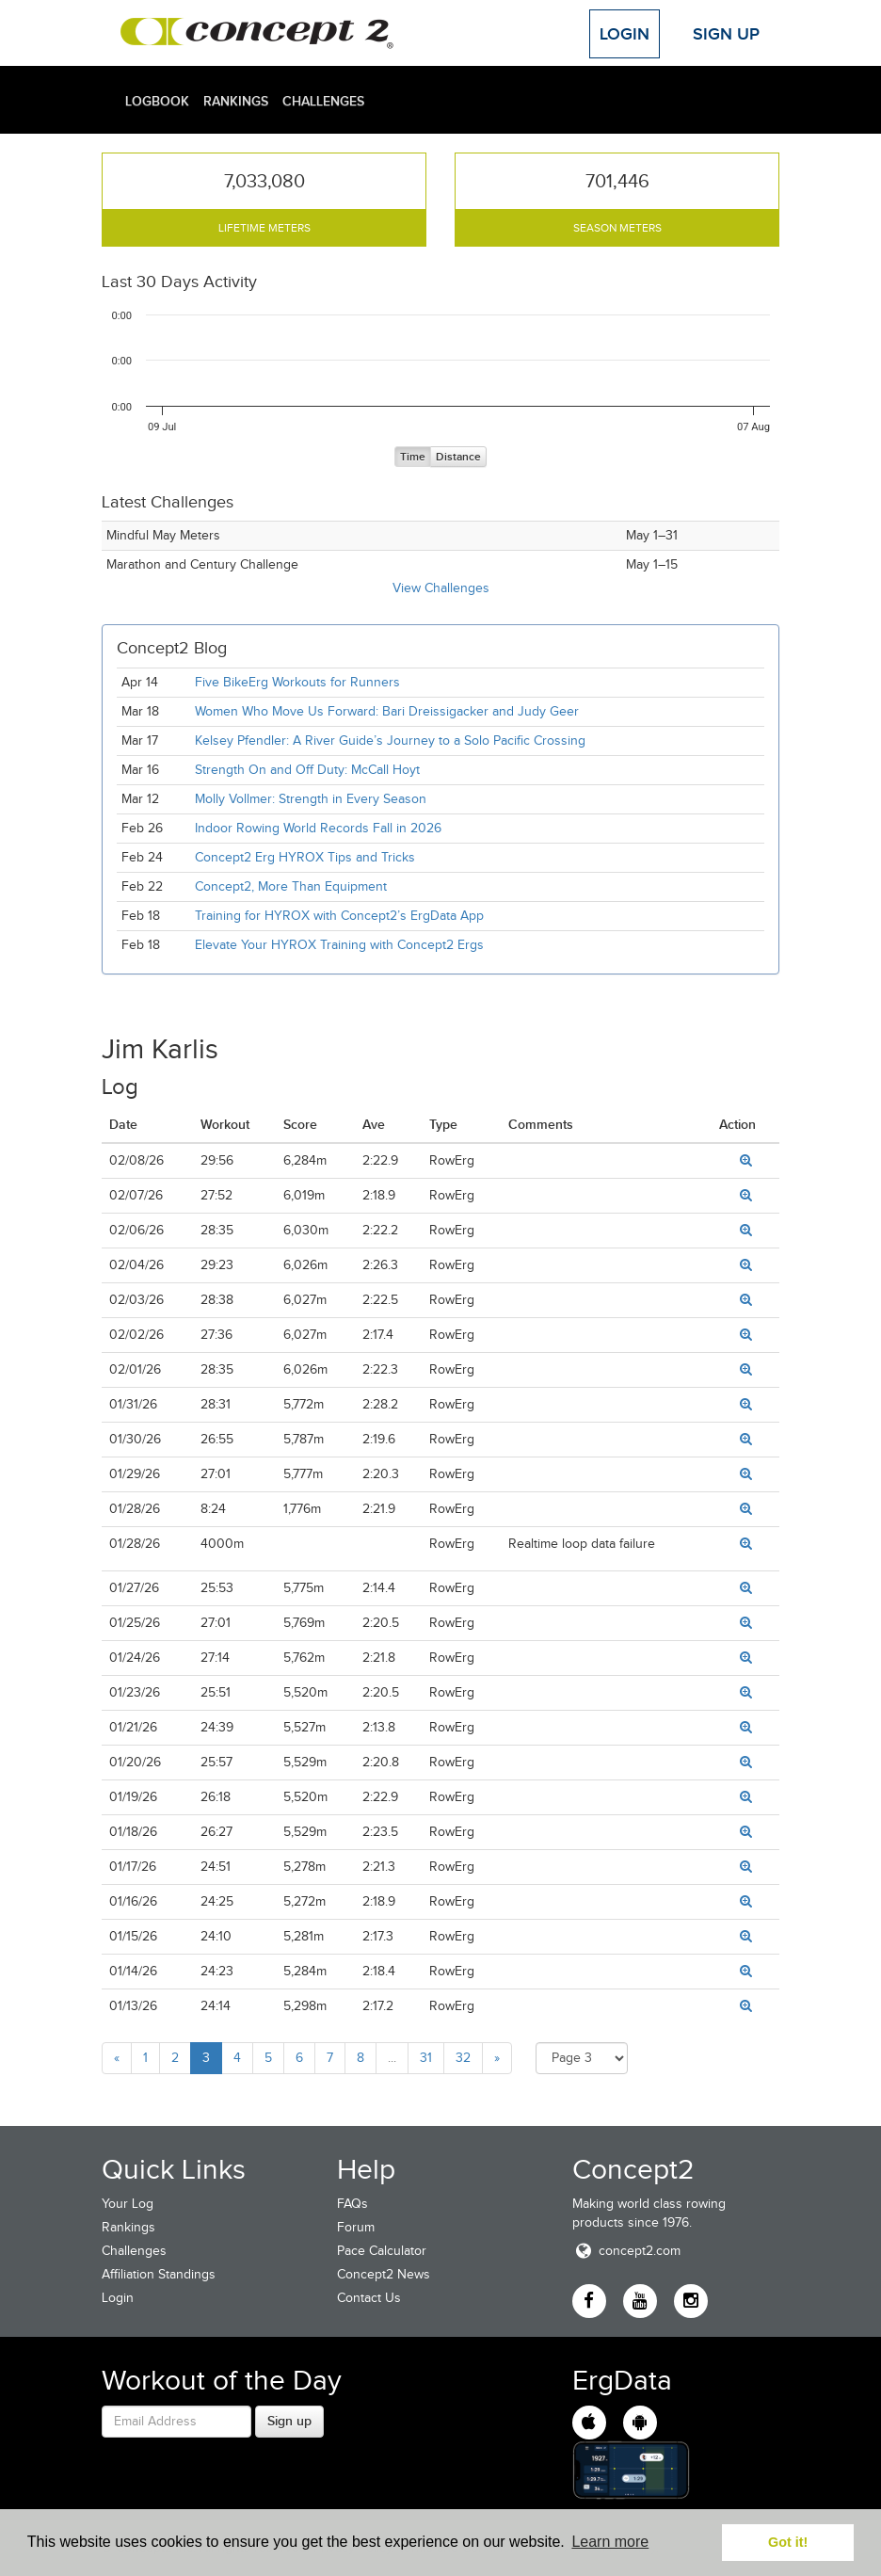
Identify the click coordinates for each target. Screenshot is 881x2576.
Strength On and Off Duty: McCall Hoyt (307, 770)
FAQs (352, 2204)
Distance (458, 457)
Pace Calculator (381, 2251)
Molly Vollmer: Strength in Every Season (310, 799)
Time (412, 457)
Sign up (289, 2420)
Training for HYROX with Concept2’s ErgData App (339, 916)
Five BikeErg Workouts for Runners (297, 682)
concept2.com (626, 2251)
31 (426, 2058)
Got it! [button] (788, 2542)
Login (624, 33)
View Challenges (440, 588)
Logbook (157, 100)
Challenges (323, 100)
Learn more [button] (610, 2542)
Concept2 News (383, 2274)
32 (463, 2058)
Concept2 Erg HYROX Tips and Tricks (305, 857)
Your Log (127, 2204)
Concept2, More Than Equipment (291, 886)
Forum (356, 2227)
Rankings (235, 100)
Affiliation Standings (159, 2274)
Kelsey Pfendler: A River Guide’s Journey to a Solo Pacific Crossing (390, 740)
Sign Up (726, 33)
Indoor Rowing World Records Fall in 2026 (318, 828)
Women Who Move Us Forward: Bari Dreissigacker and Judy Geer (387, 711)
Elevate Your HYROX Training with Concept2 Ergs (339, 945)
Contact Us (369, 2298)
